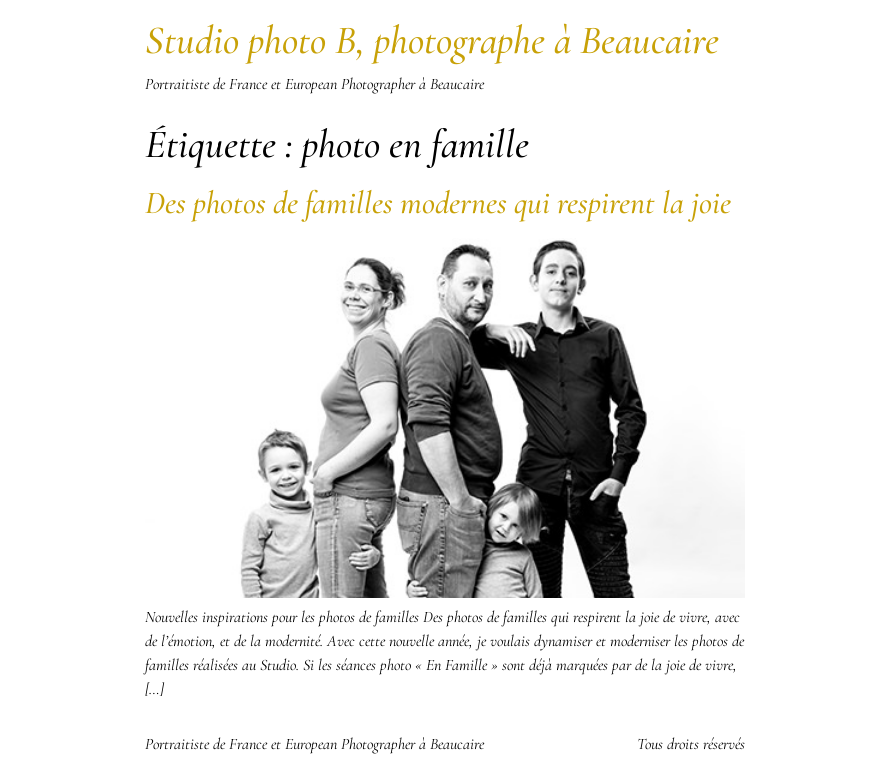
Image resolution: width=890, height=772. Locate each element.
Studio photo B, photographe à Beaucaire (432, 40)
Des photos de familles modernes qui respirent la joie (438, 202)
